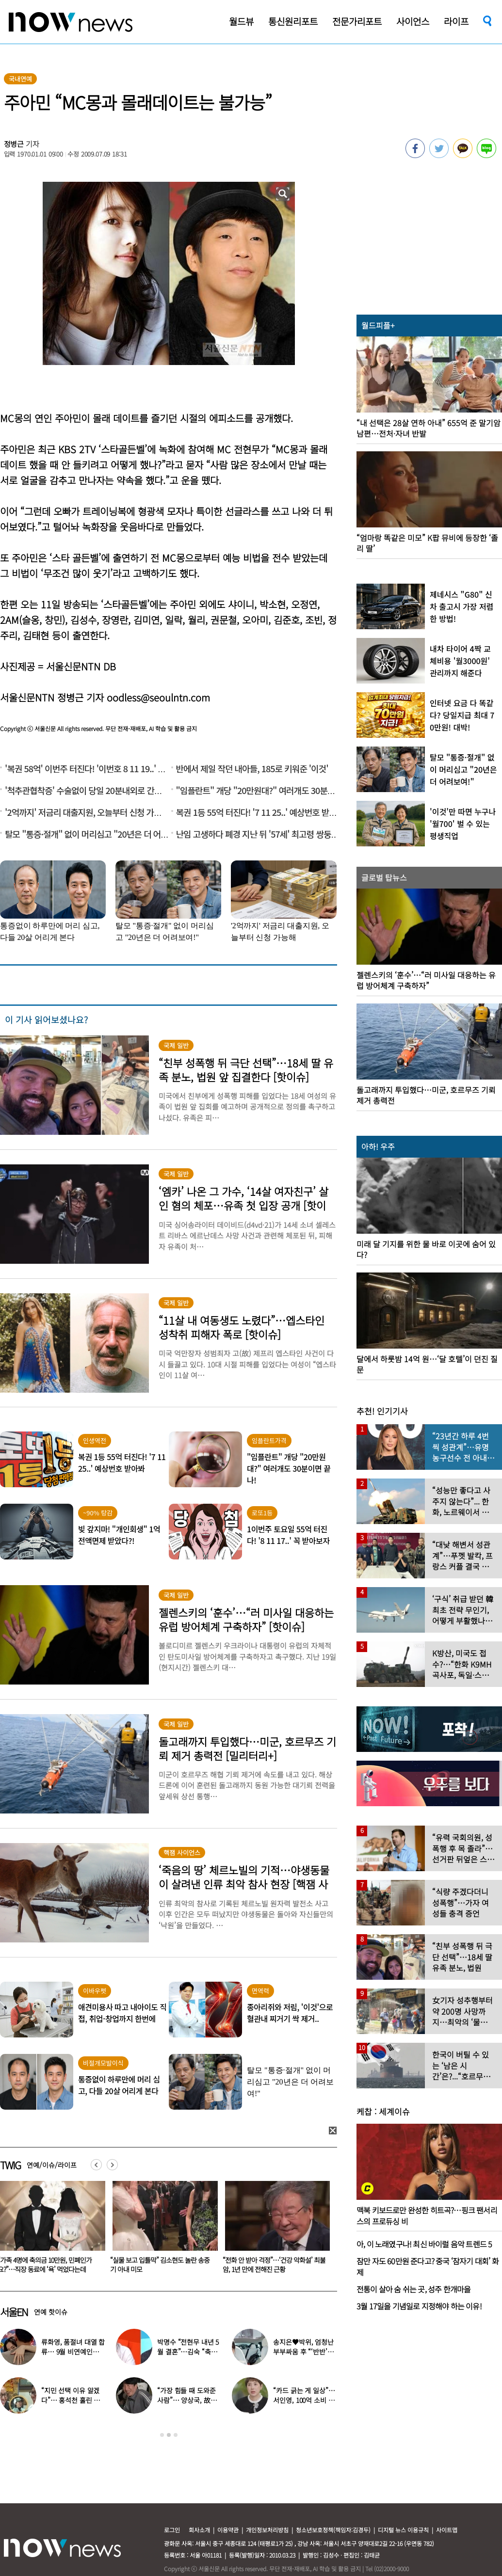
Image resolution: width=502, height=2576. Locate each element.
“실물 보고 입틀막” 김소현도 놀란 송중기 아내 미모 (272, 2264)
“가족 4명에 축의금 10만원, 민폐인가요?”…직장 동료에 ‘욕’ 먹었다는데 (157, 2264)
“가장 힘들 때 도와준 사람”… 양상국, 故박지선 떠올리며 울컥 (186, 2400)
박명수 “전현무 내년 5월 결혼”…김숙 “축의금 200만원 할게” (188, 2351)
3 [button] (176, 2435)
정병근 (14, 144)
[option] (161, 2230)
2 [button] (169, 2435)
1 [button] (162, 2435)
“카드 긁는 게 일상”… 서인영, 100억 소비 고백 (304, 2400)
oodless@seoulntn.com (158, 697)
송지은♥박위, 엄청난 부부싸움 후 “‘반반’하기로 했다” (303, 2351)
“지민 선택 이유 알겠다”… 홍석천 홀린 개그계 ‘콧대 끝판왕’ (70, 2400)
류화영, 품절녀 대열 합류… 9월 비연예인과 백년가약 (73, 2351)
